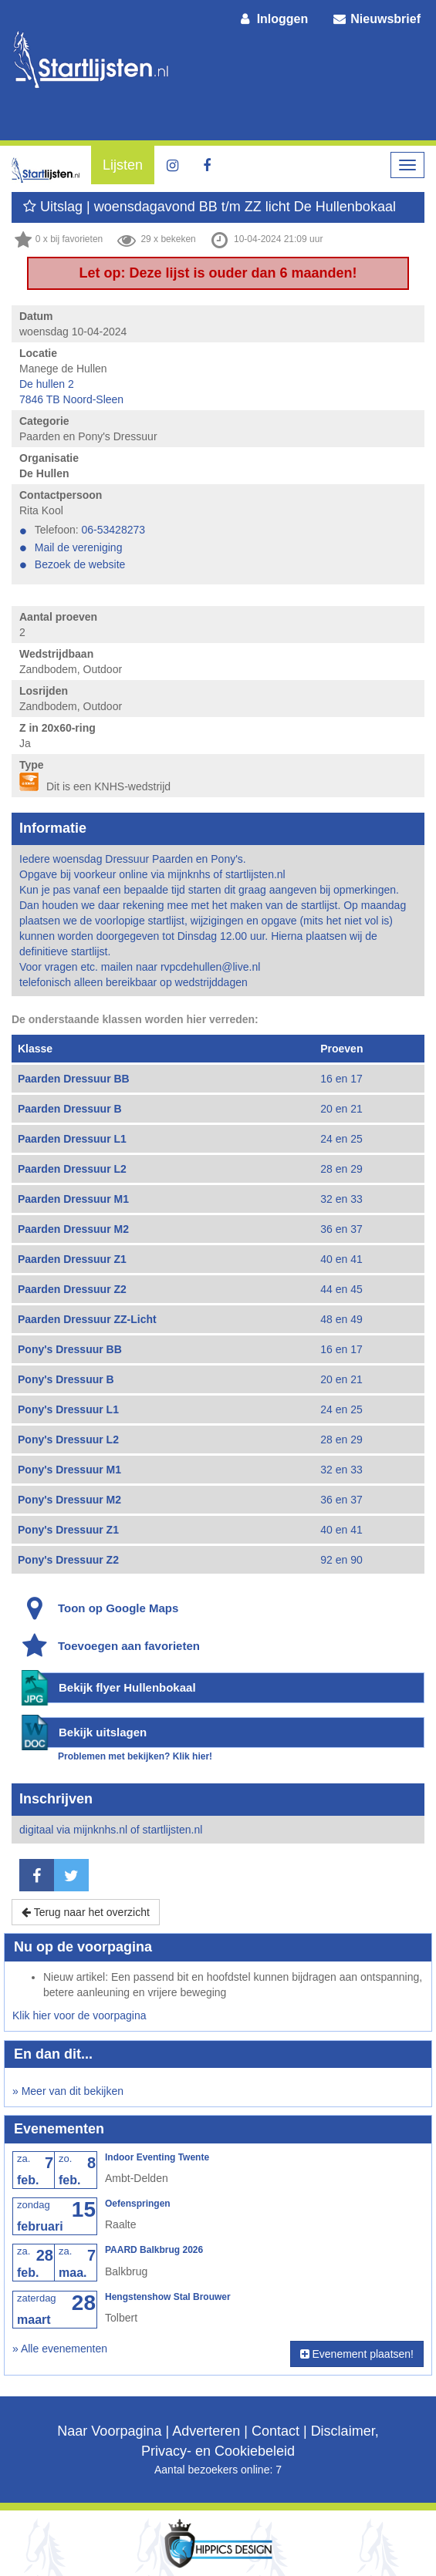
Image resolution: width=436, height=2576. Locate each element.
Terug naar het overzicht (86, 1912)
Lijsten (123, 165)
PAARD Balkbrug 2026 (154, 2249)
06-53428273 (114, 530)
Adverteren (206, 2431)
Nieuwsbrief (376, 18)
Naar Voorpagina (109, 2431)
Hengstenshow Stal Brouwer (168, 2296)
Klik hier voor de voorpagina (79, 2015)
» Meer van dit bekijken (67, 2091)
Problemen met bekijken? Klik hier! (135, 1756)
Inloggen (273, 18)
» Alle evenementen (59, 2348)
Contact (275, 2431)
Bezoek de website (80, 564)
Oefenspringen (138, 2203)
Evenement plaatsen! (357, 2354)
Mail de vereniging (79, 547)
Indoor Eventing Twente (157, 2157)
